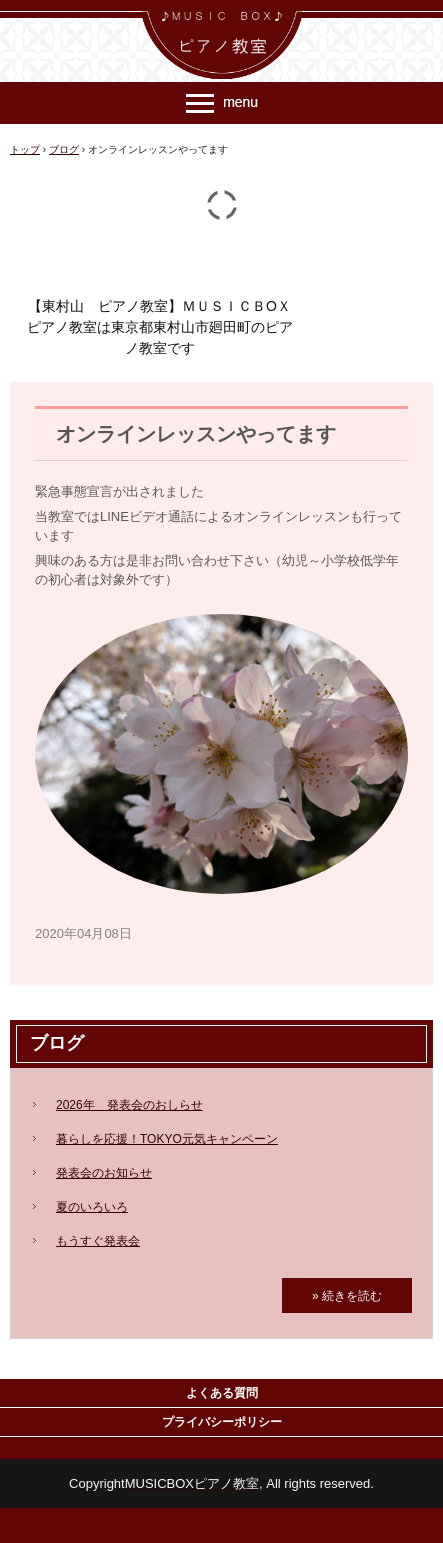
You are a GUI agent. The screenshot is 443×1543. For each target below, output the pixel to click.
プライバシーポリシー (222, 1422)
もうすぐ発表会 (98, 1241)
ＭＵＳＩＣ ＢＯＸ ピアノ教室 (222, 18)
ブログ (64, 149)
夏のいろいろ (92, 1207)
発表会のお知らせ (104, 1173)
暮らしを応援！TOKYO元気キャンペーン (167, 1139)
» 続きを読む (347, 1296)
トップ (25, 149)
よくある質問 (222, 1393)
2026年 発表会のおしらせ (129, 1105)
